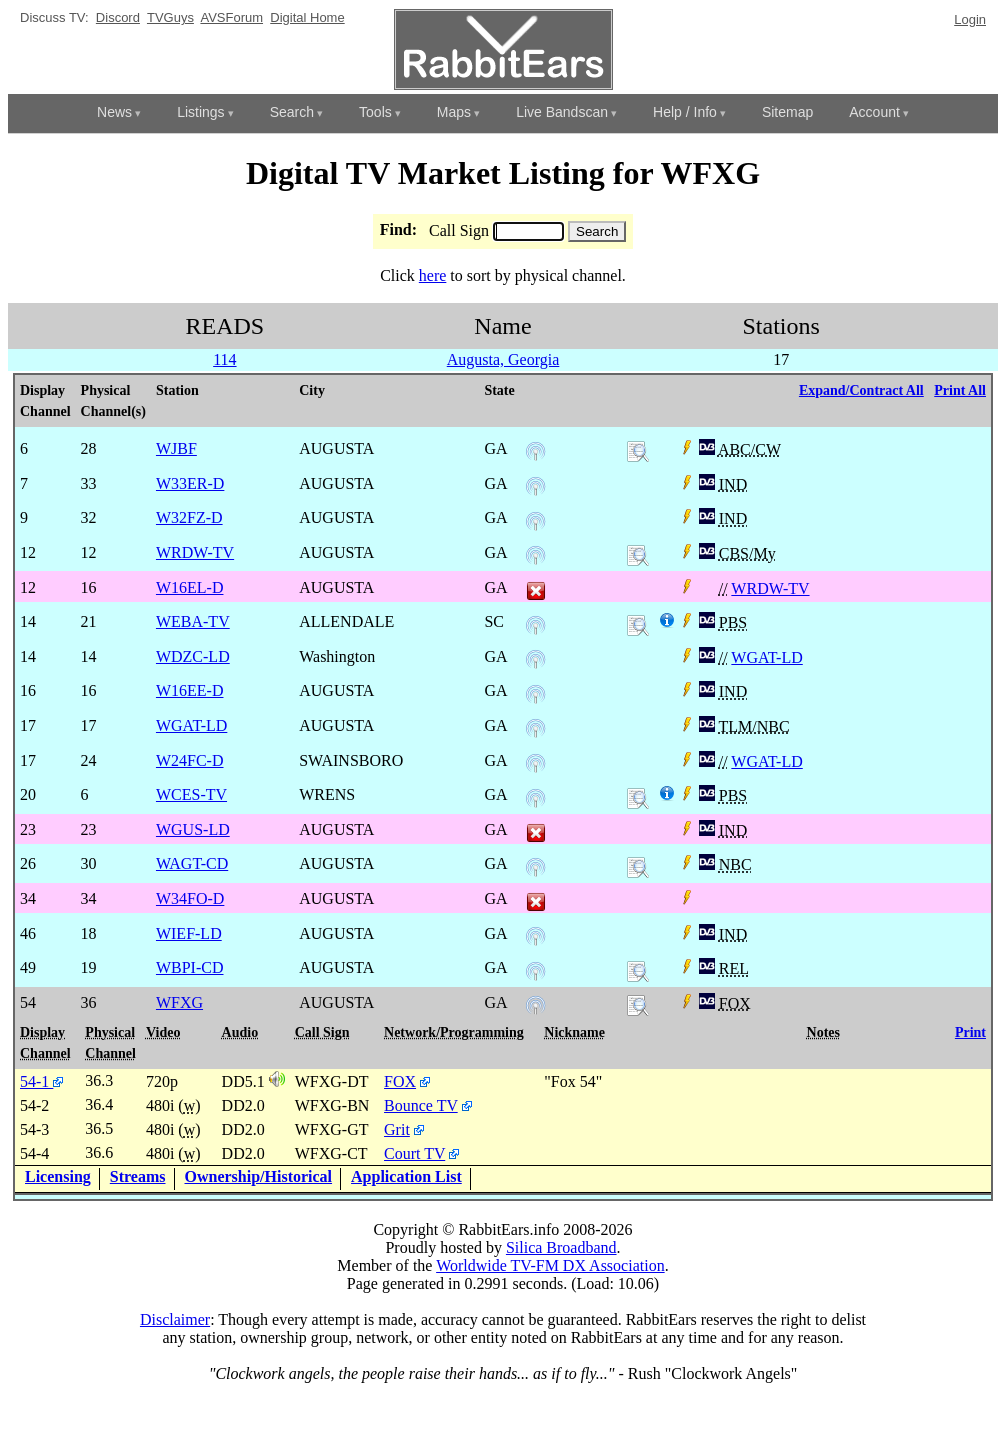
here (433, 275)
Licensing (58, 1176)
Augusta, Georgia (503, 359)
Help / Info (685, 112)
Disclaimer (175, 1319)
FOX (400, 1081)
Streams (138, 1176)
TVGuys (170, 17)
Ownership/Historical (259, 1176)
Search (292, 112)
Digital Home (307, 17)
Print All (960, 390)
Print (970, 1032)
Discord (118, 17)
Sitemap (787, 112)
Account (874, 112)
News (114, 112)
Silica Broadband (561, 1247)
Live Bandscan (562, 112)
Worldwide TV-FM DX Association (550, 1265)
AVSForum (231, 17)
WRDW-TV (770, 588)
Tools (375, 112)
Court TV (414, 1153)
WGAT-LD (766, 657)
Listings (200, 112)
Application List (406, 1176)
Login (970, 19)
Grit (397, 1129)
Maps (454, 112)
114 (224, 359)
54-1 (41, 1081)
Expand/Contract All (861, 390)
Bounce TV (421, 1105)
